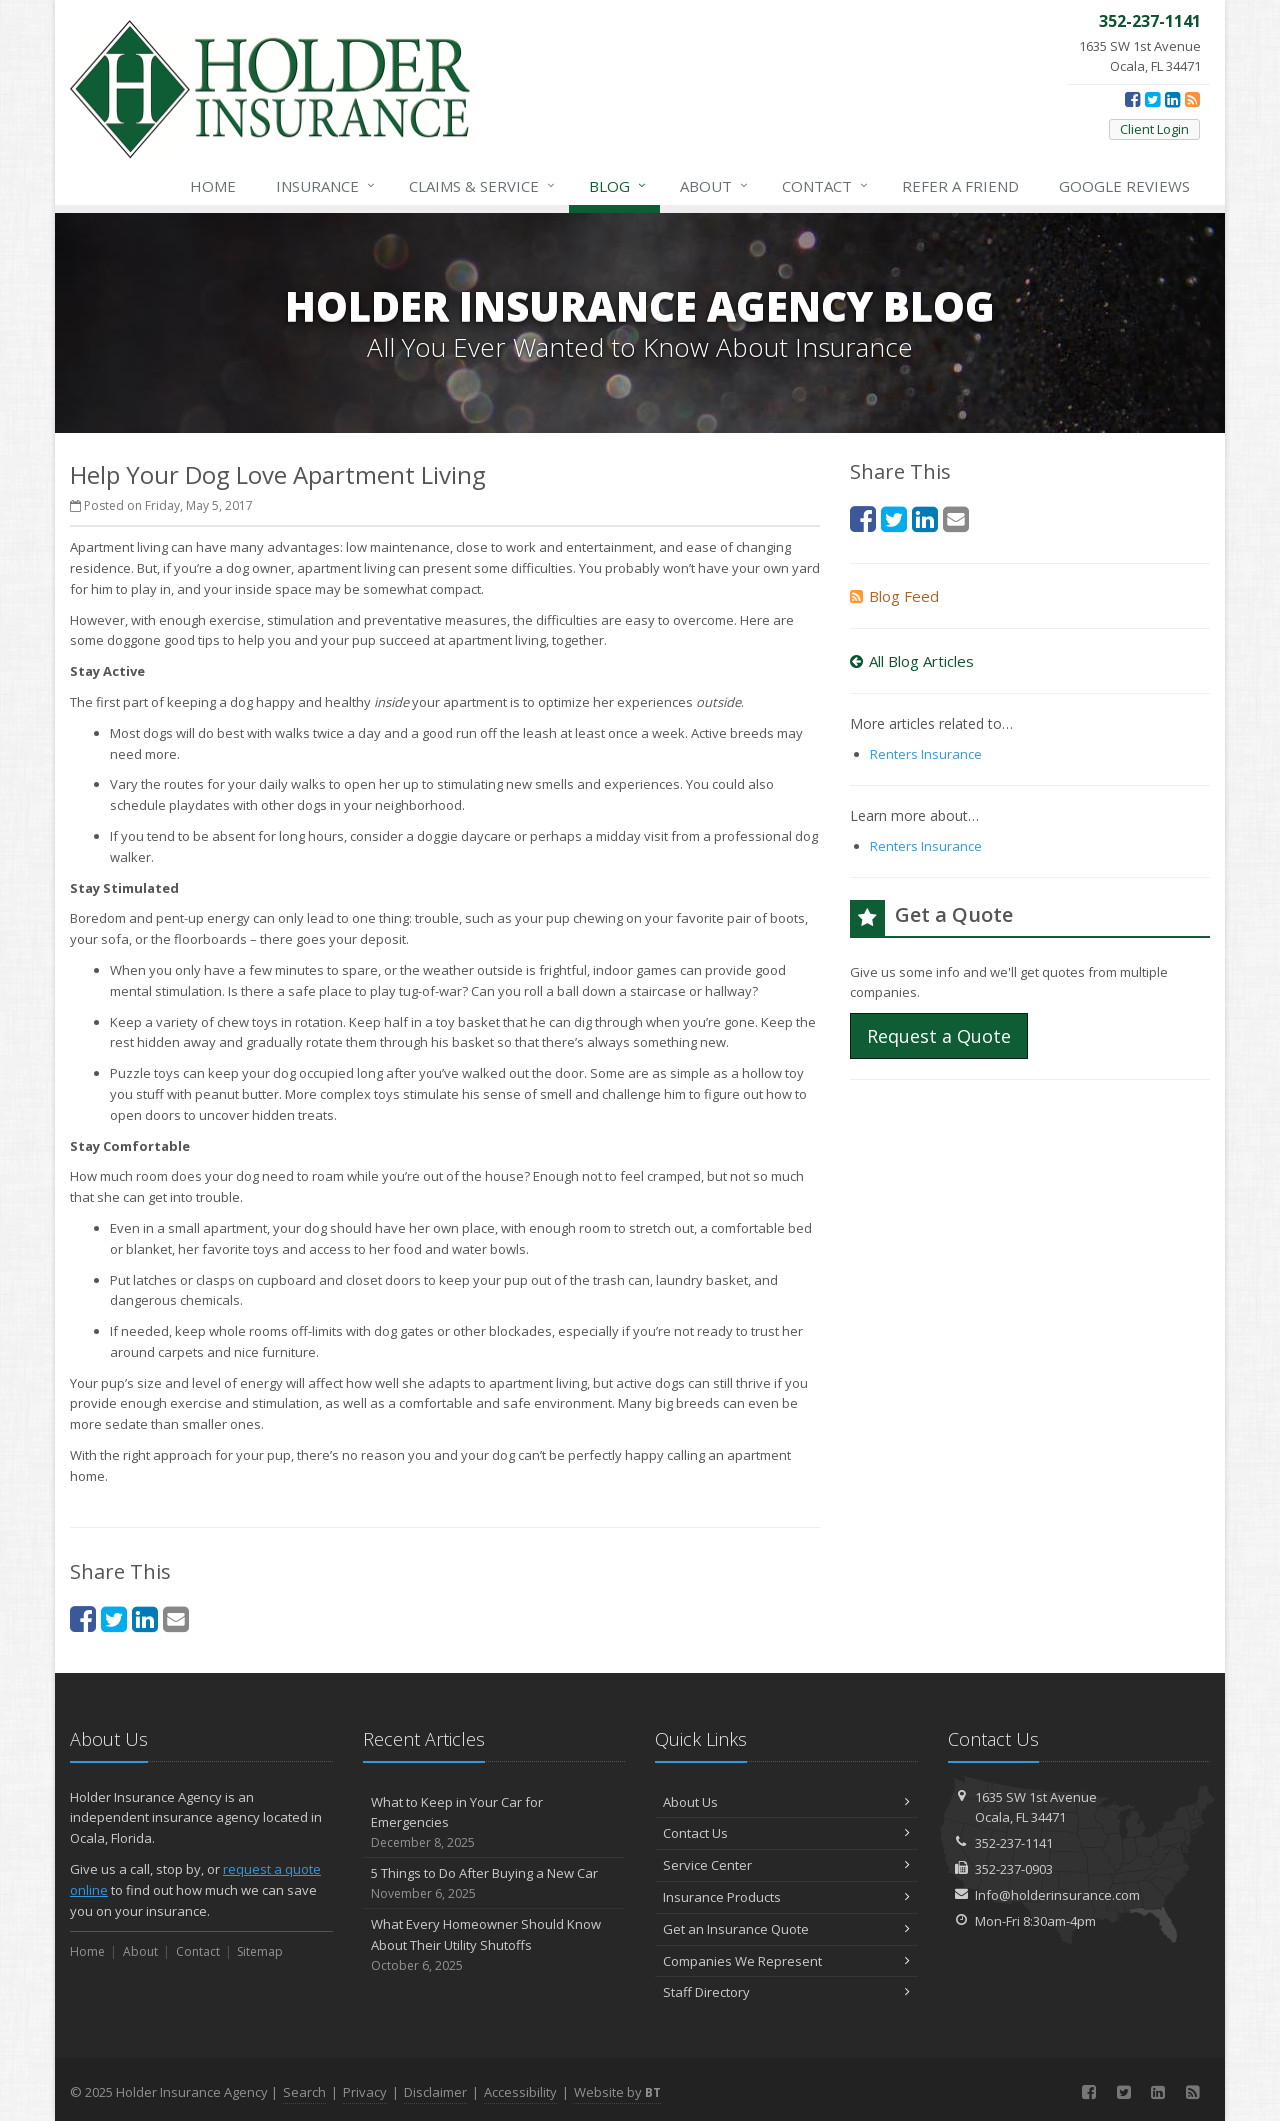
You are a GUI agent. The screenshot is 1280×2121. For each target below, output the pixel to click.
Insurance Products (786, 1897)
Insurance (326, 186)
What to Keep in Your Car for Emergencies (494, 1823)
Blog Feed (894, 596)
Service (483, 186)
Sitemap (260, 1951)
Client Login (1154, 129)
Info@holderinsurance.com (1057, 1895)
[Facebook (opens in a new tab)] (1132, 99)
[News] (1192, 99)
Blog (618, 186)
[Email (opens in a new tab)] (176, 1618)
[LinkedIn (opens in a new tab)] (1172, 99)
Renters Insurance (926, 754)
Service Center (786, 1865)
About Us (786, 1802)
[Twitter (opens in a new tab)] (1152, 99)
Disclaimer (435, 2092)
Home (213, 186)
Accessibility (520, 2092)
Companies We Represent (786, 1961)
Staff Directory (786, 1992)
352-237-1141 (1014, 1843)
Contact (826, 186)
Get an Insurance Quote (786, 1929)
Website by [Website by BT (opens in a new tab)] (617, 2092)
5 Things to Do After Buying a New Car (494, 1883)
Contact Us (786, 1833)
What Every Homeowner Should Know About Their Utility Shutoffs (494, 1945)
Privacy (365, 2092)
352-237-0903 (1014, 1869)
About (715, 186)
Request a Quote (939, 1036)
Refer (960, 186)
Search (304, 2092)
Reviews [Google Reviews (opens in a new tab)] (1124, 186)
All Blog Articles (912, 661)
